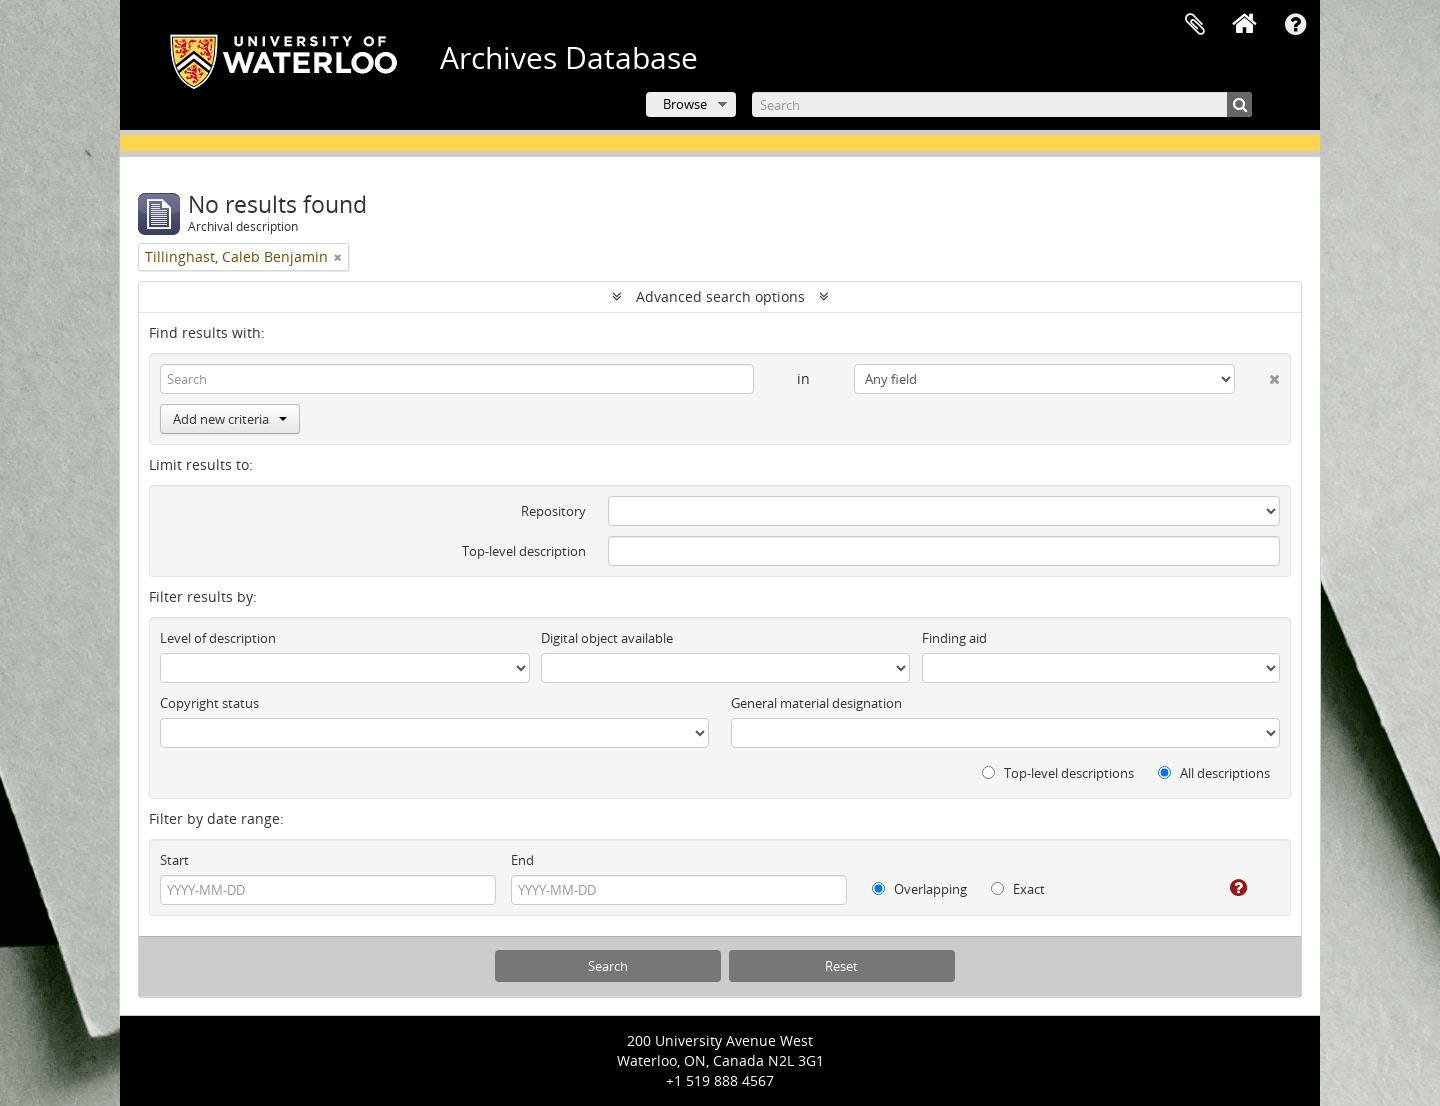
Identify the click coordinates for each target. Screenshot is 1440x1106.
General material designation (816, 703)
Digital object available (607, 638)
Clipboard (1195, 25)
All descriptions (1214, 773)
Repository (553, 511)
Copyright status (209, 703)
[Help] (1224, 888)
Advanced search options (720, 296)
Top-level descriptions (1058, 773)
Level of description (218, 638)
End (522, 860)
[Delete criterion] (1257, 375)
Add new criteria (230, 419)
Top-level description (524, 551)
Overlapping (919, 889)
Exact (1018, 889)
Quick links (1295, 25)
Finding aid (954, 638)
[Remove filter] (338, 257)
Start (174, 860)
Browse (685, 104)
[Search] (1002, 104)
